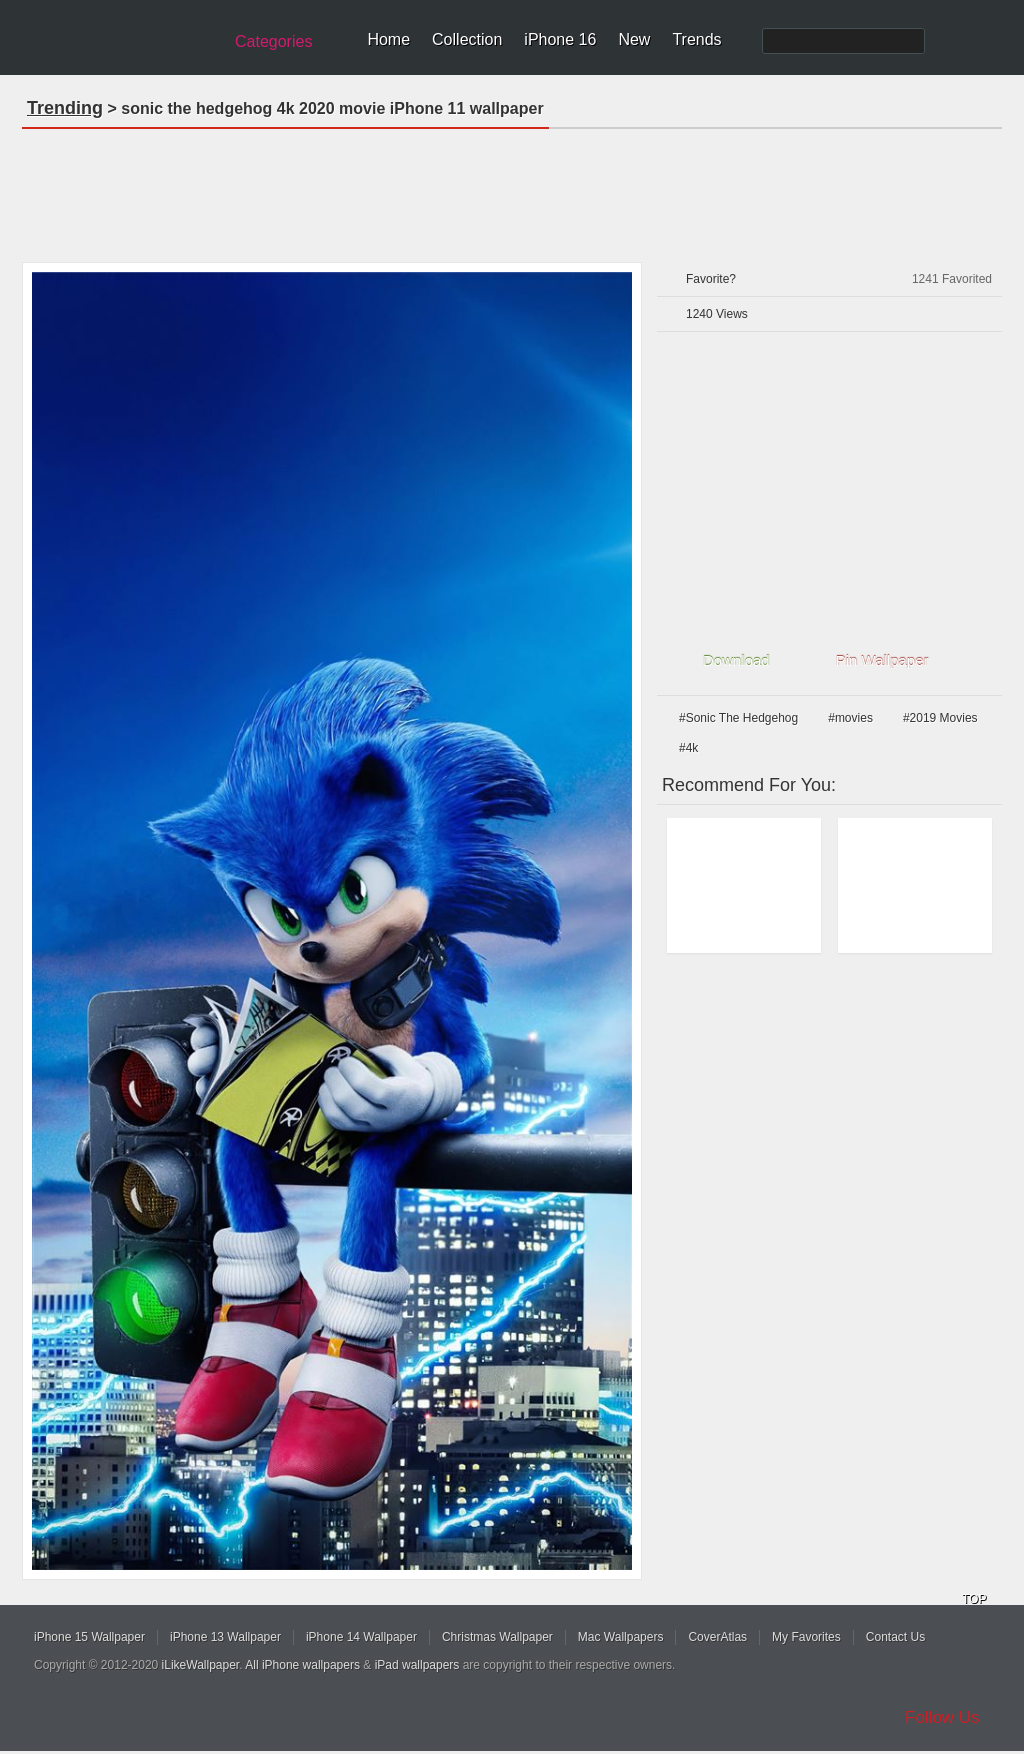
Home (388, 39)
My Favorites (806, 1637)
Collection (467, 39)
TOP (974, 1599)
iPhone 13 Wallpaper (225, 1637)
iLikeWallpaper (201, 1665)
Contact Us (895, 1637)
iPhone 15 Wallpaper (89, 1637)
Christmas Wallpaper (497, 1637)
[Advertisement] (512, 189)
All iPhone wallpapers (302, 1665)
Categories (273, 41)
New (634, 39)
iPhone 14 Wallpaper (361, 1637)
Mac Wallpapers (621, 1637)
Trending (65, 108)
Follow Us (942, 1717)
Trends (696, 39)
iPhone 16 (560, 39)
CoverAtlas (717, 1637)
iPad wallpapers (417, 1665)
